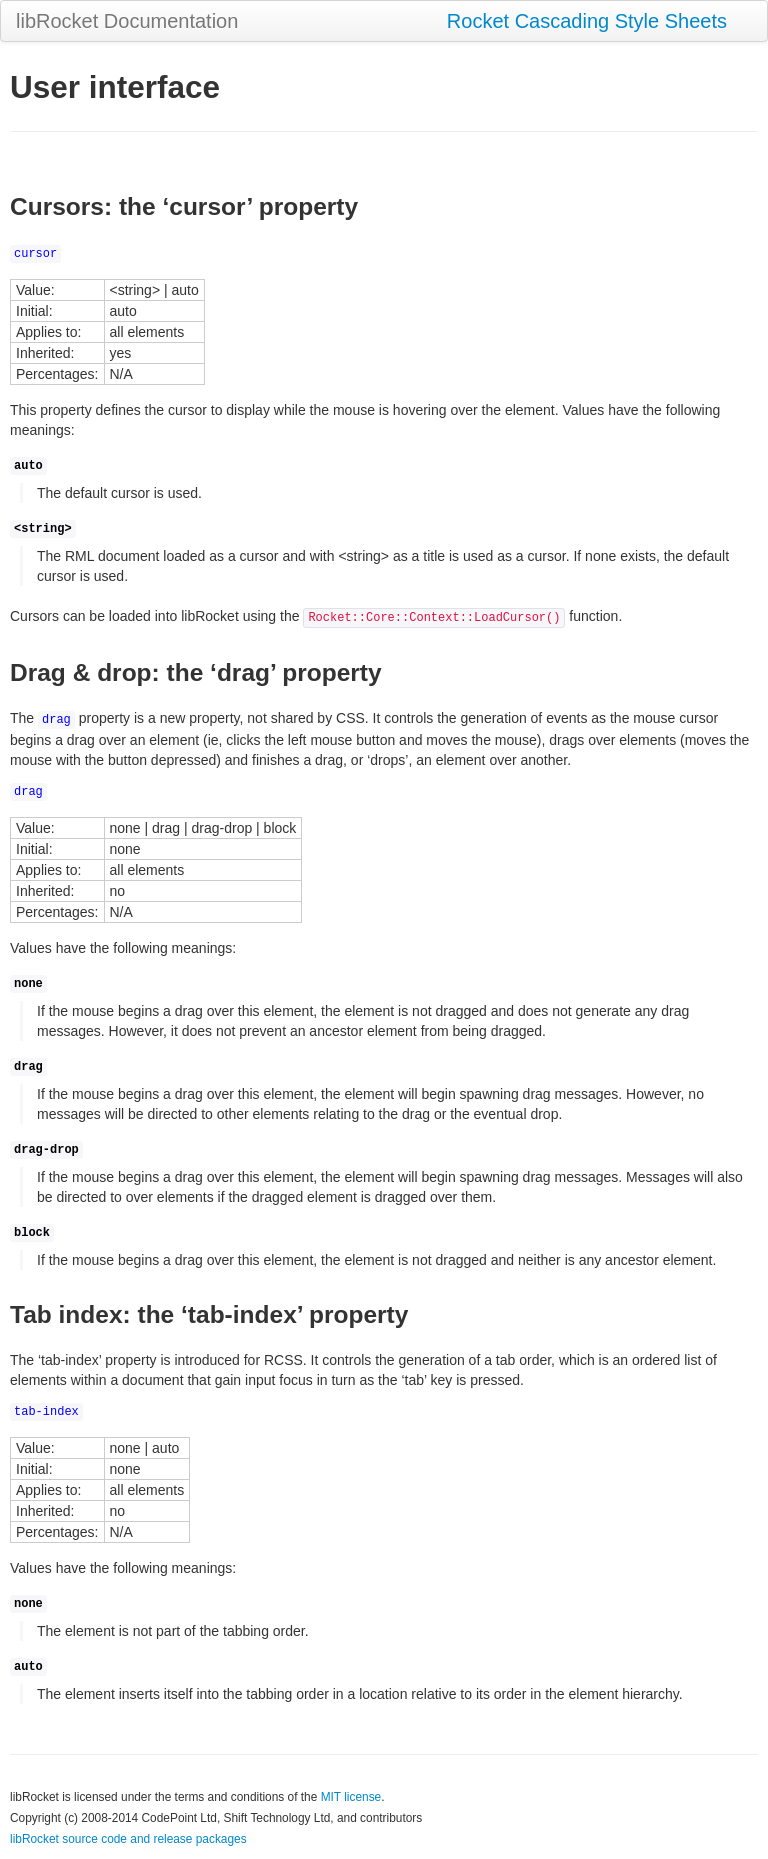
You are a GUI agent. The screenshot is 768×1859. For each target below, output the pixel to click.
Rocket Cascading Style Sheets (587, 21)
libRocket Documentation (127, 21)
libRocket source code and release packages (128, 1839)
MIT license (351, 1797)
